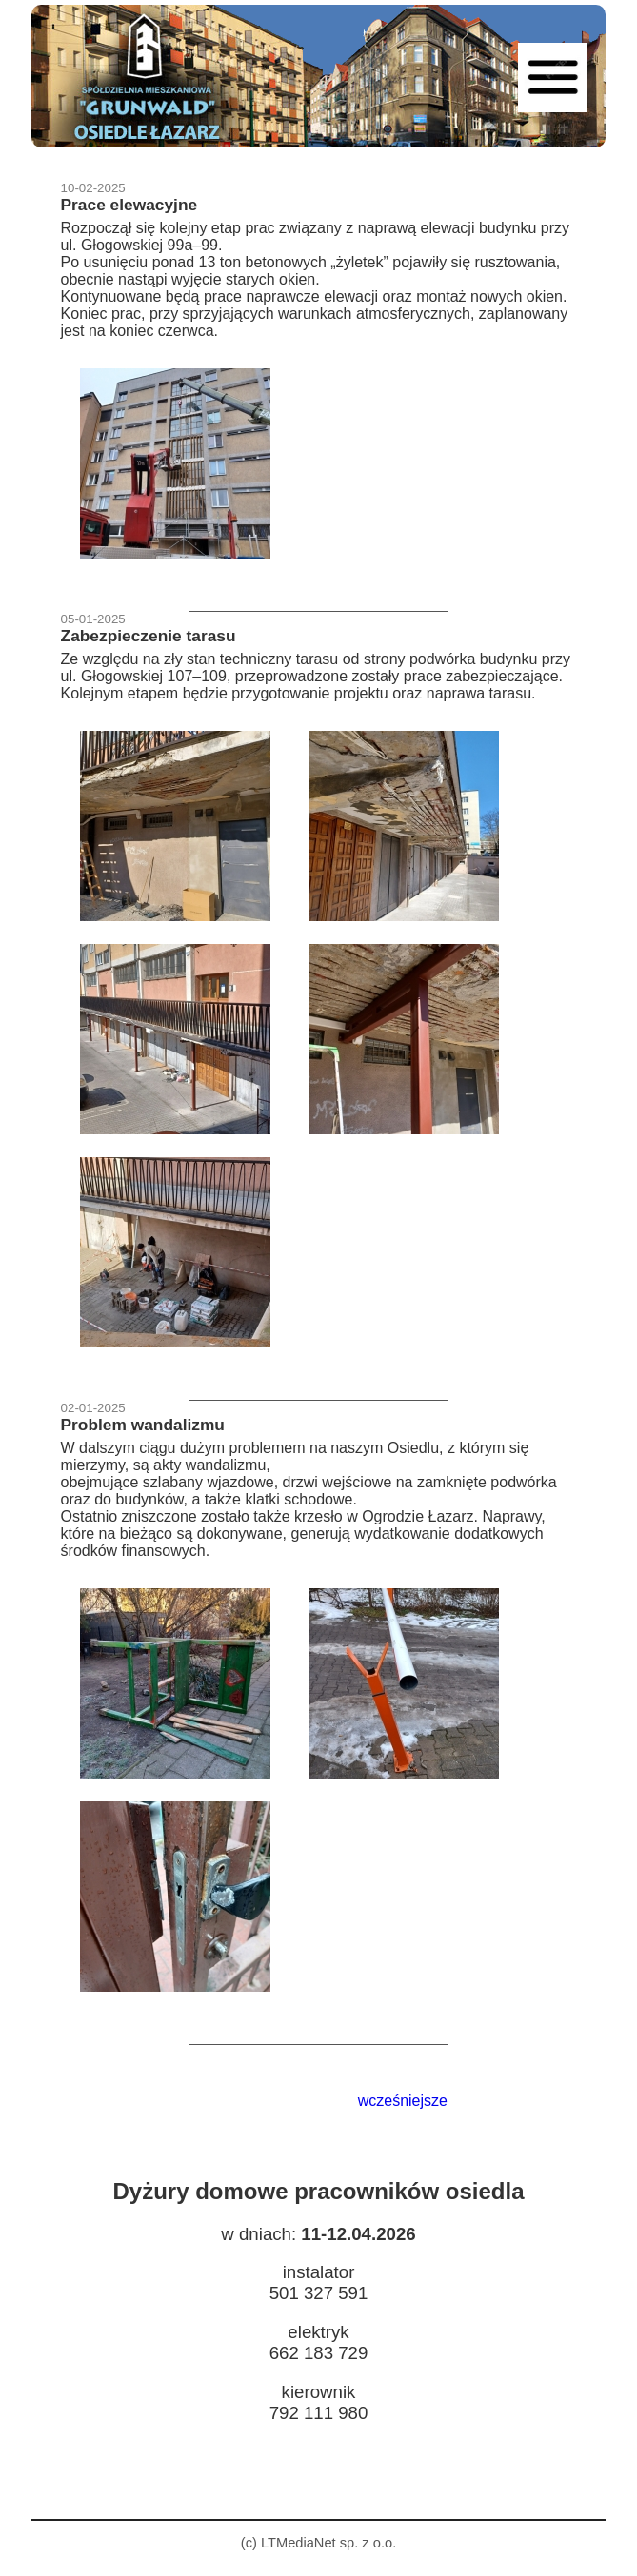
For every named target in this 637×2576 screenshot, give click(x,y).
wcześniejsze (403, 2101)
